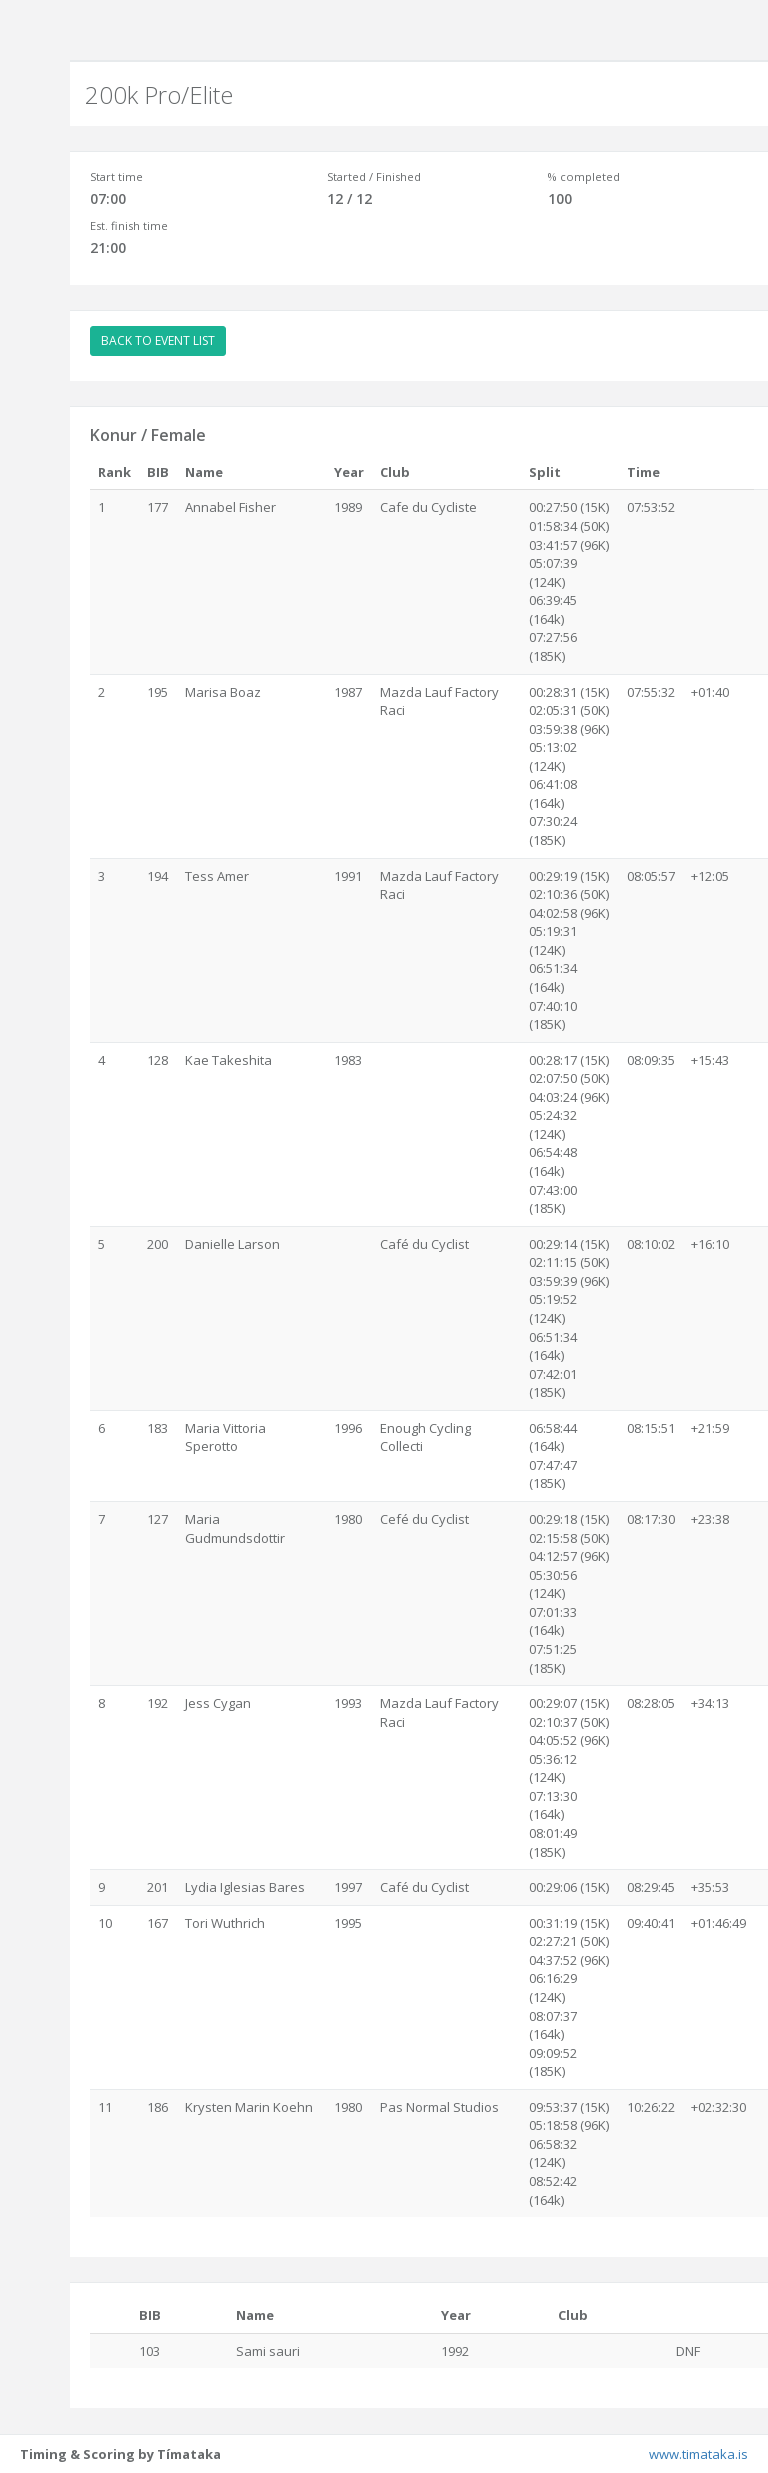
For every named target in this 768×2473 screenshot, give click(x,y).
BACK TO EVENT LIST (158, 340)
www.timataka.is (698, 2454)
